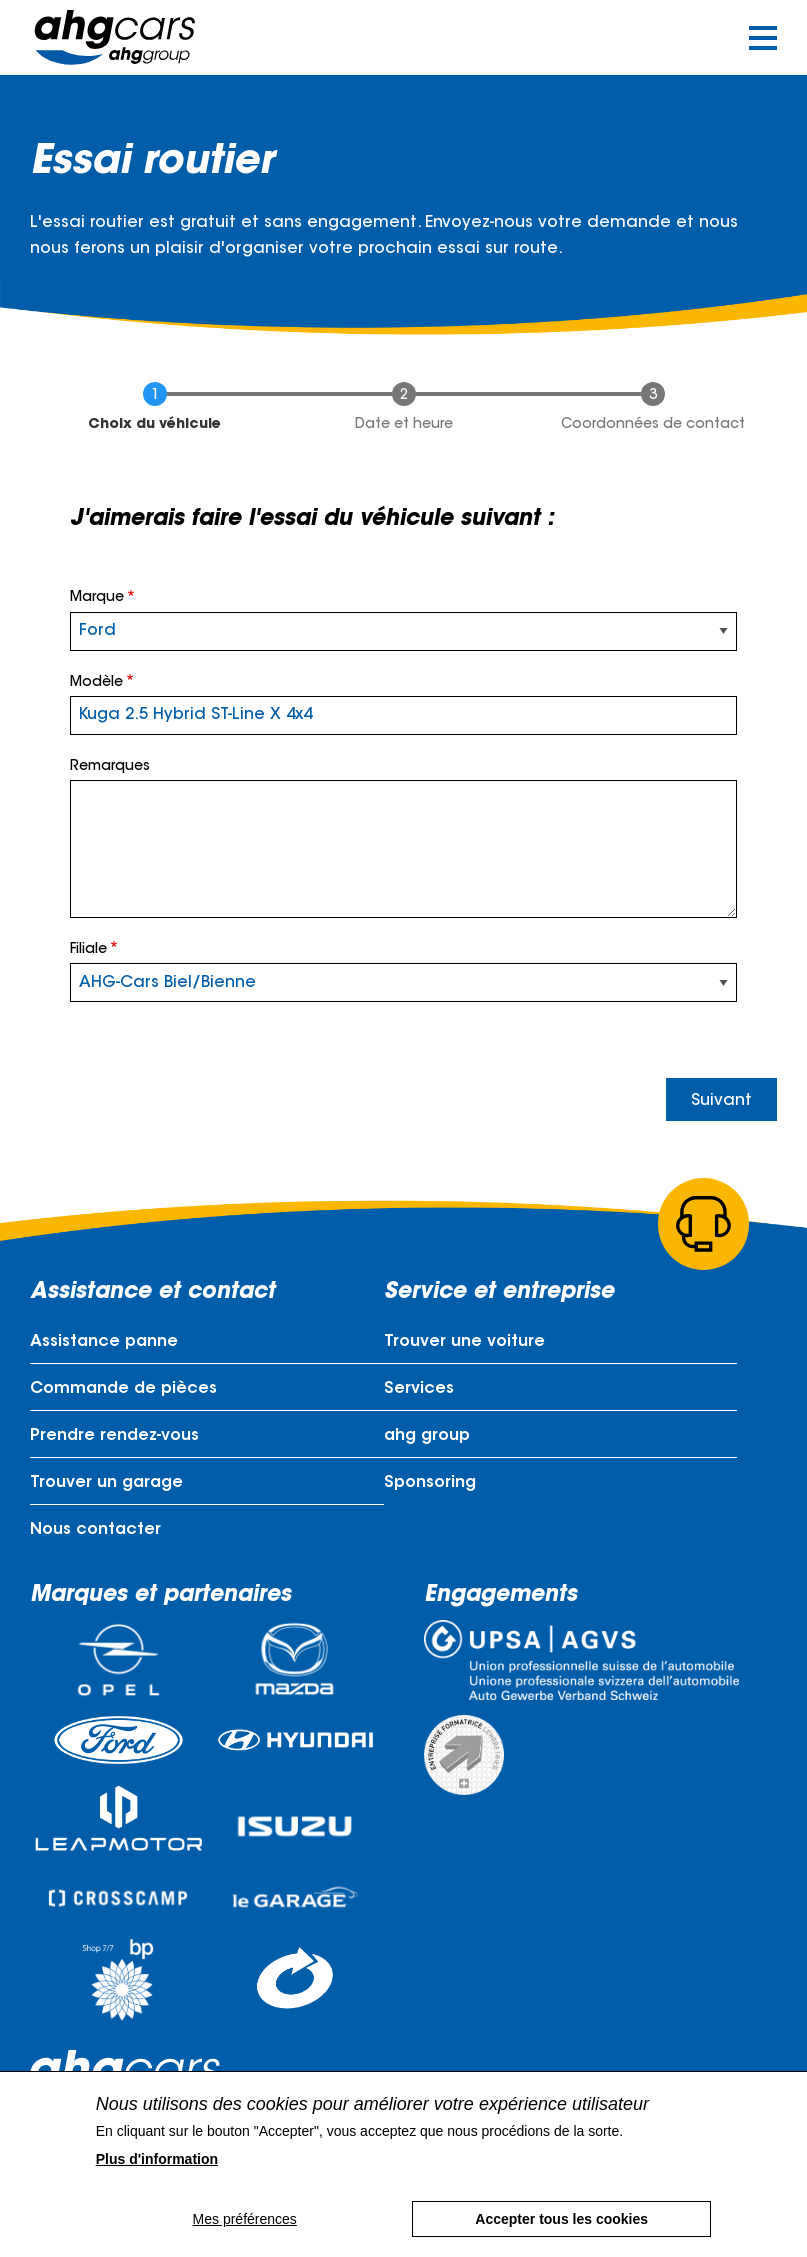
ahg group (427, 1436)
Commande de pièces (123, 1389)
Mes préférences (244, 2219)
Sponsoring (430, 1483)
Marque (97, 598)
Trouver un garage (106, 1483)
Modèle (96, 683)
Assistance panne (104, 1342)
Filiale (88, 950)
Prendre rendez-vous (114, 1436)
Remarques (110, 767)
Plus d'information (157, 2159)
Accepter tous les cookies (562, 2219)
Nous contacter (95, 1530)
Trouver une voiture (464, 1342)
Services (419, 1389)
